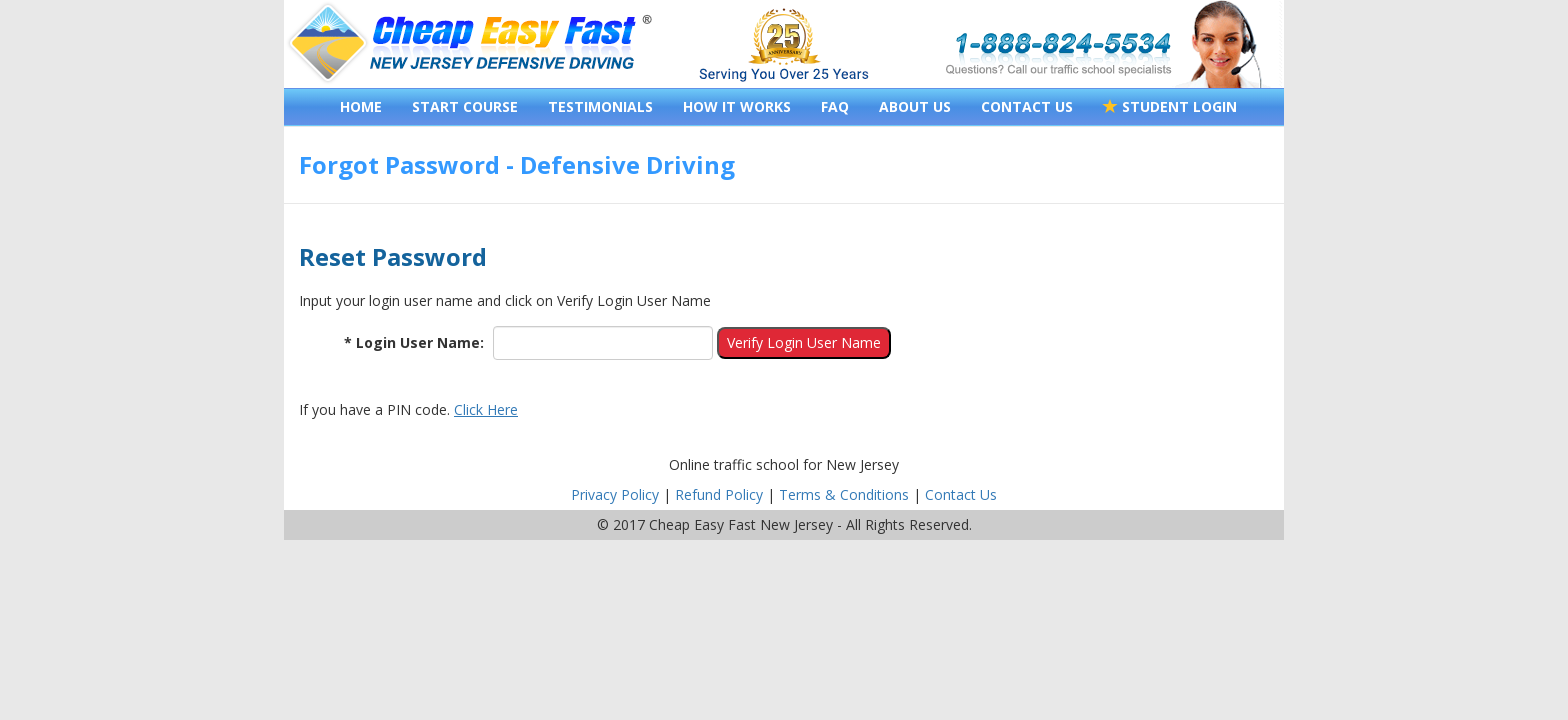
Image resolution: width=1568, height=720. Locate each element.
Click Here (486, 409)
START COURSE (465, 106)
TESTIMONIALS (600, 106)
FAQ (835, 106)
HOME (361, 106)
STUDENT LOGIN (1170, 106)
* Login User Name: (414, 342)
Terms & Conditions (844, 494)
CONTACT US (1027, 106)
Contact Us (961, 494)
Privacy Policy (615, 494)
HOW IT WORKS (737, 106)
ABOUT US (915, 106)
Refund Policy (719, 494)
